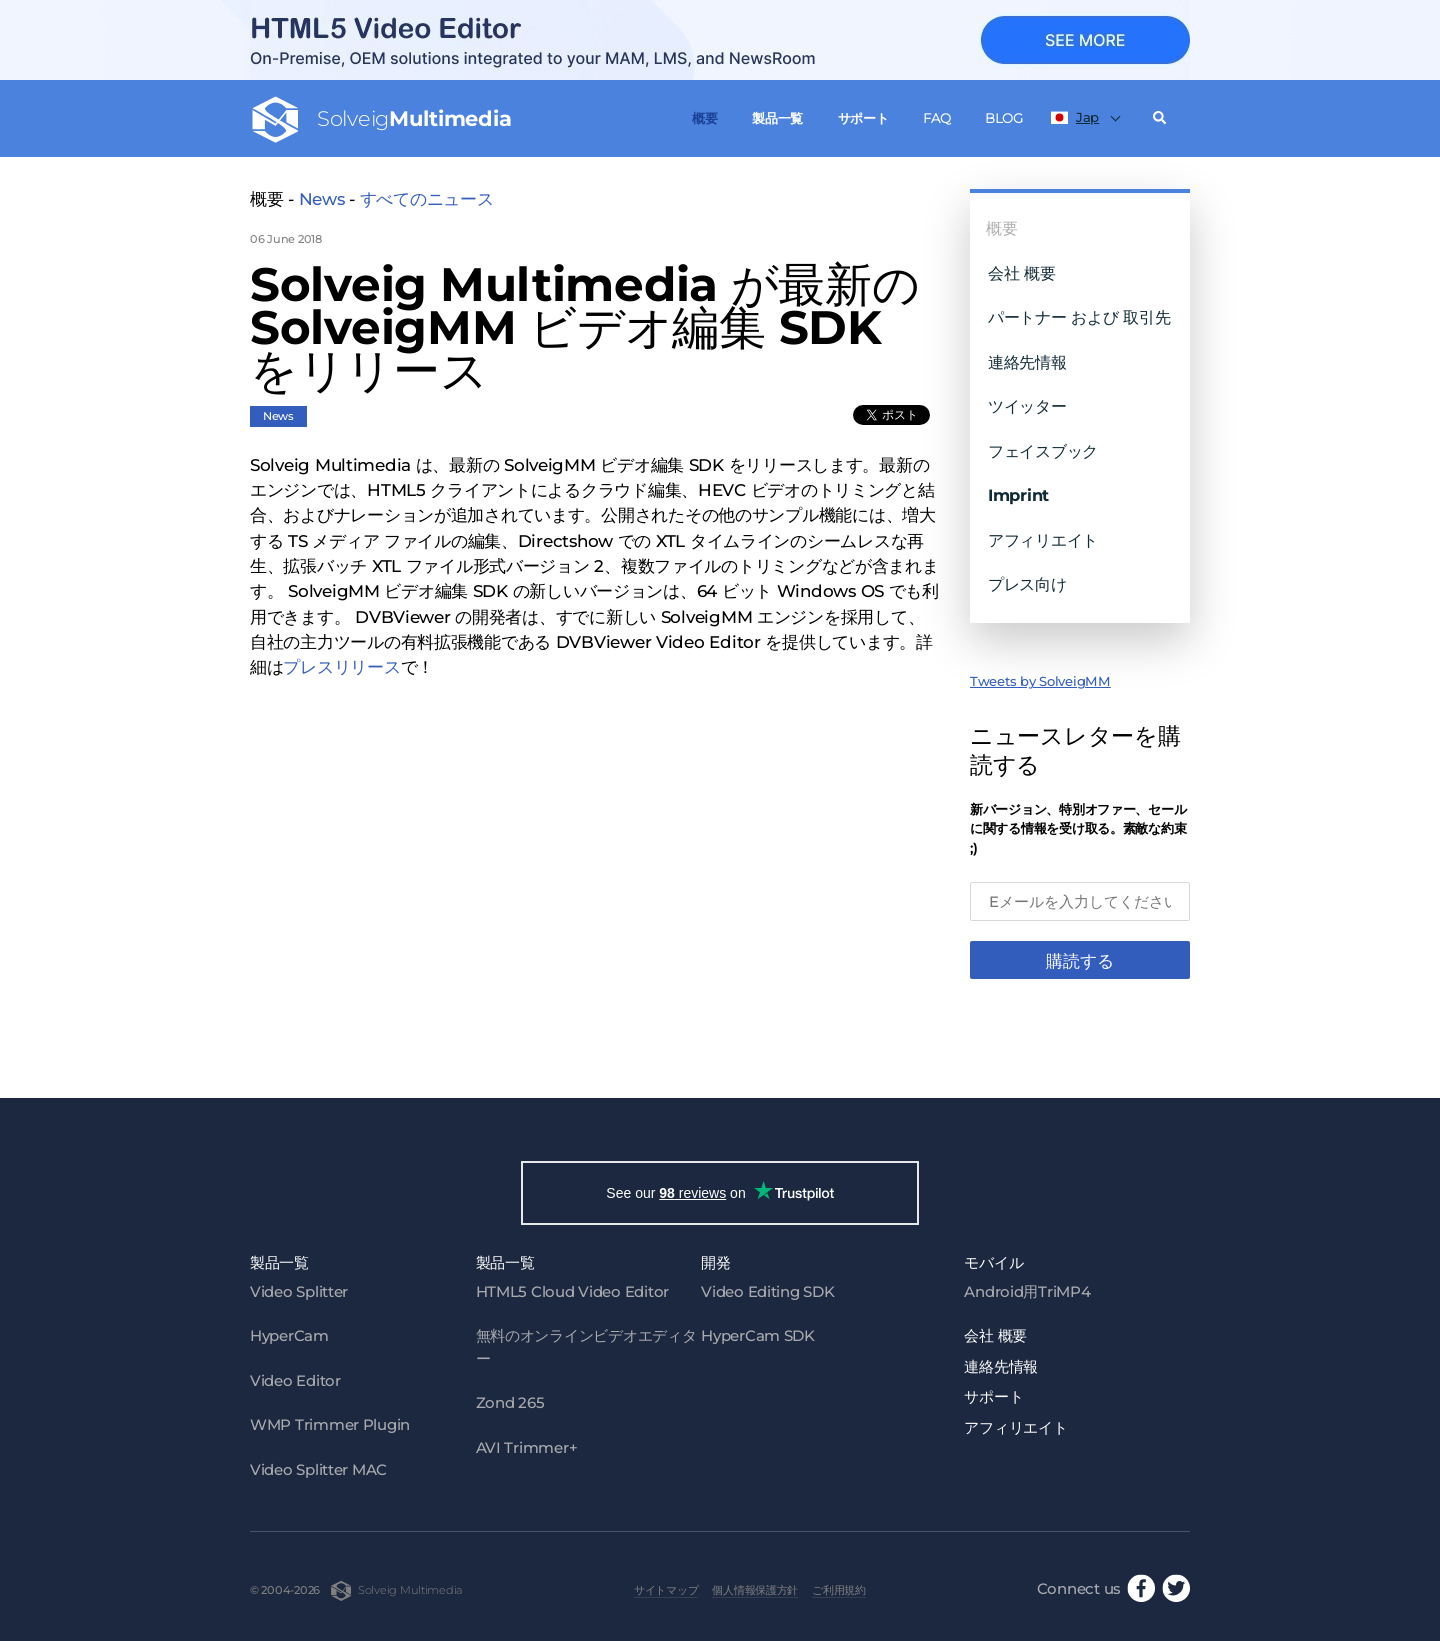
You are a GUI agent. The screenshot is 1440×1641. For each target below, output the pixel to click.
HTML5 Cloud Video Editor (572, 1291)
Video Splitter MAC (318, 1469)
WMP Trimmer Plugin (330, 1424)
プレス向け (1027, 584)
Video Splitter (299, 1291)
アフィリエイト (1043, 540)
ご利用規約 (839, 1590)
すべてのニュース (427, 199)
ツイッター (1027, 406)
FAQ (936, 118)
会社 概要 (1022, 273)
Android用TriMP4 (1027, 1291)
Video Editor (295, 1380)
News (322, 199)
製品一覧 (777, 118)
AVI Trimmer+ (527, 1447)
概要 (704, 118)
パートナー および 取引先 (1079, 317)
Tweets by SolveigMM (1040, 681)
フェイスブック (1043, 451)
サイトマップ (666, 1590)
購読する (1080, 961)
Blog (1004, 118)
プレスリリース (341, 667)
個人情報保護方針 (755, 1590)
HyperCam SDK (758, 1335)
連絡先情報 (1027, 362)
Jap (1075, 117)
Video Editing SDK (767, 1291)
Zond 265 (510, 1402)
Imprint (1018, 495)
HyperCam (289, 1335)
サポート (863, 118)
